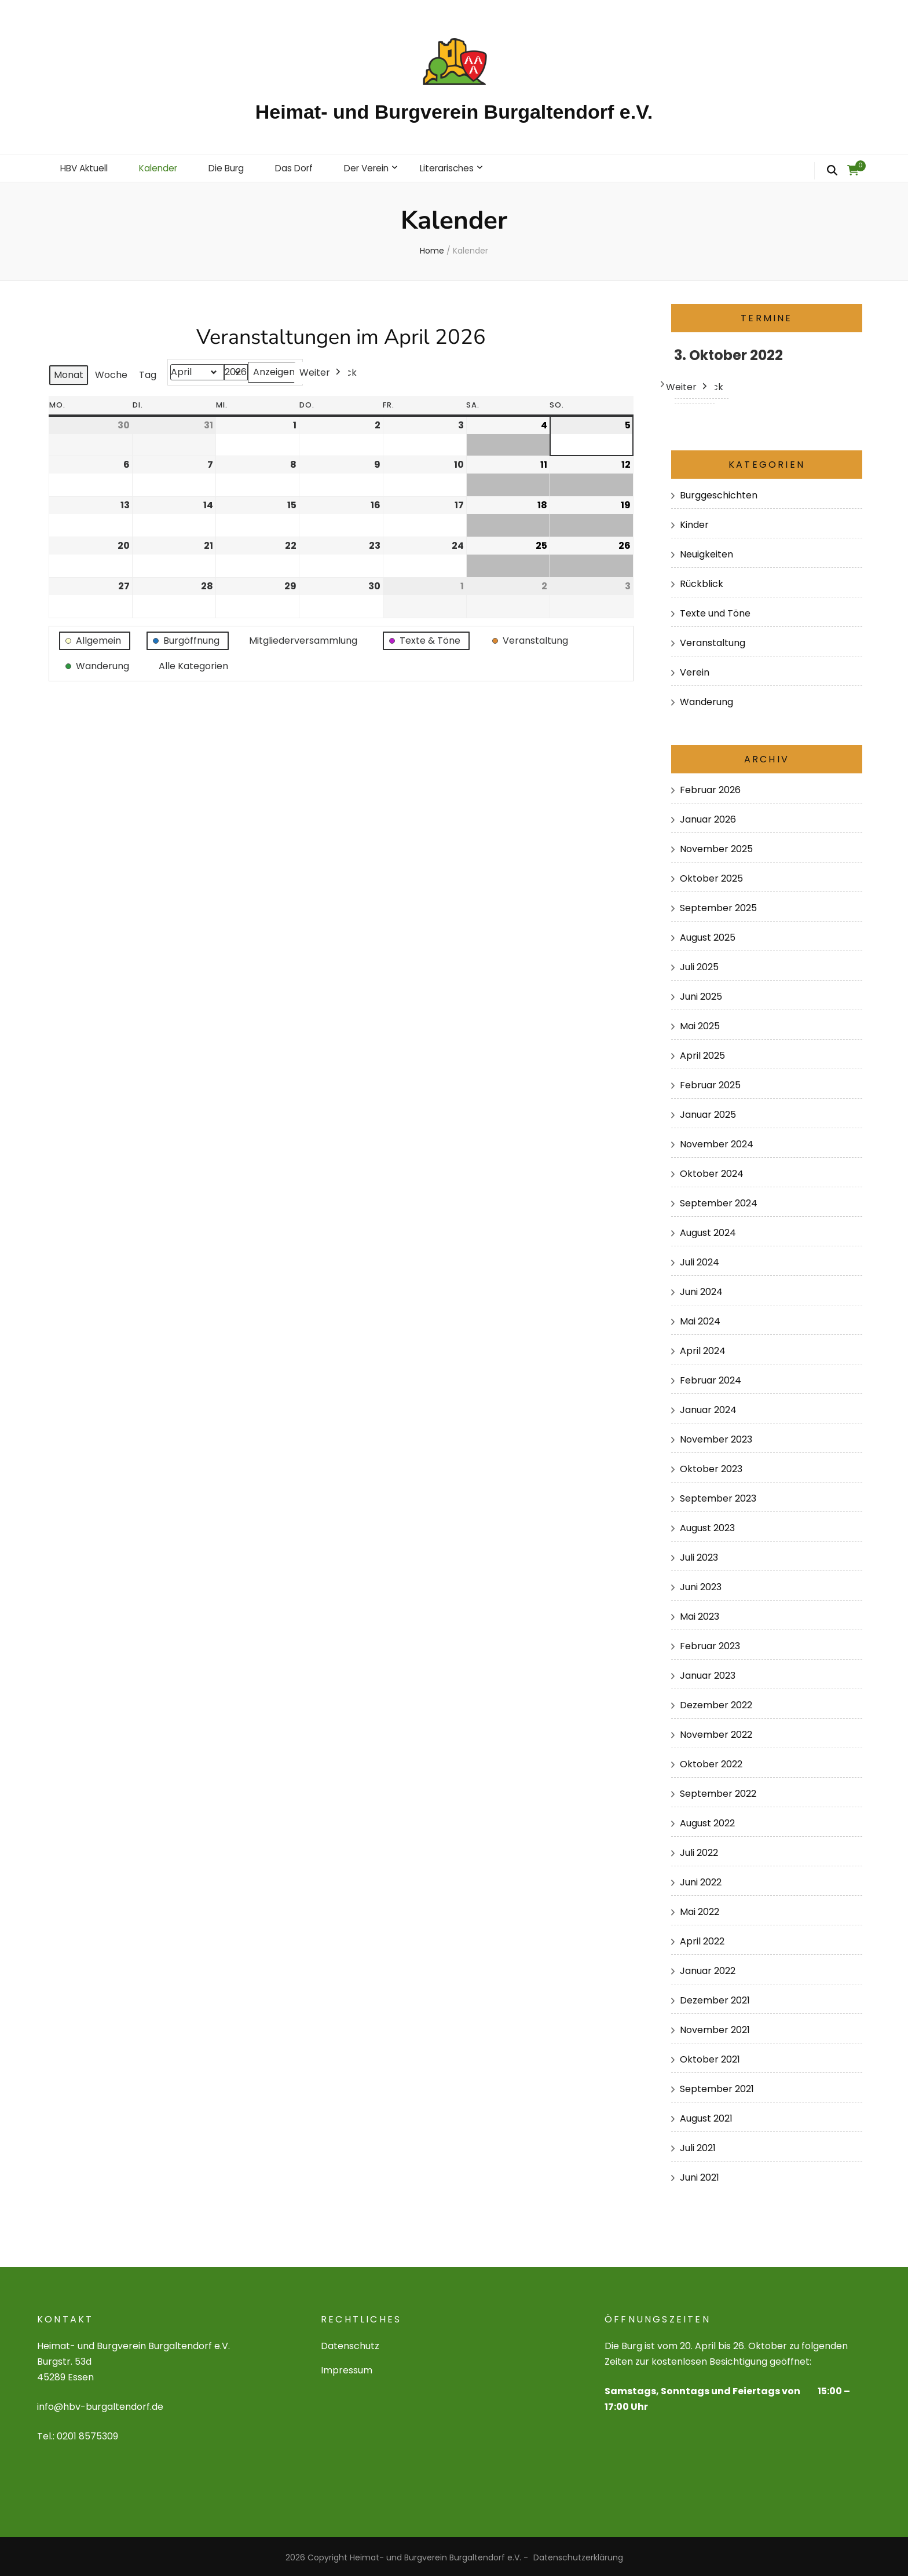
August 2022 (707, 1821)
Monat (68, 372)
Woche (111, 372)
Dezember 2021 (715, 1998)
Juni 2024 (701, 1289)
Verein (694, 670)
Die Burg (235, 167)
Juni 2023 (701, 1584)
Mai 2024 (700, 1319)
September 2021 (717, 2086)
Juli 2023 (699, 1555)
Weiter (321, 370)
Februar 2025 (710, 1082)
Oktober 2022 (711, 1761)
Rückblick (701, 581)
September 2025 (718, 905)
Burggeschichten (718, 493)
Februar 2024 (710, 1378)
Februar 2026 (710, 788)
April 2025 (702, 1053)
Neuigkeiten (706, 552)
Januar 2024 (708, 1407)
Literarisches (465, 167)
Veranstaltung (712, 640)
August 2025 (707, 935)
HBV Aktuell (86, 167)
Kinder (694, 522)
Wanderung (706, 699)
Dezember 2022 (716, 1702)
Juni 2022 (701, 1880)
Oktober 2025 (711, 876)
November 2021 (715, 2027)
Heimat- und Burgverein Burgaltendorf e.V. (454, 112)
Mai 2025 (700, 1023)
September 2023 (718, 1496)
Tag (147, 372)
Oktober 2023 (711, 1466)
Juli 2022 (699, 1850)
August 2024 (708, 1230)
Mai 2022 (699, 1909)
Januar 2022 (707, 1968)
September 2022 (718, 1791)
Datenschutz (350, 2343)
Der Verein (380, 167)
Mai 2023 (699, 1614)
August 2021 (706, 2116)
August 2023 (707, 1525)
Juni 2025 (701, 994)
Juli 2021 (698, 2145)
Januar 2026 (708, 817)
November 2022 (716, 1732)
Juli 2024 (699, 1260)
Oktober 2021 (710, 2057)
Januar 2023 (707, 1673)
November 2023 (716, 1437)
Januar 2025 (708, 1112)
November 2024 (716, 1141)
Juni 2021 (699, 2175)
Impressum (346, 2368)
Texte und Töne (715, 611)
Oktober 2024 (712, 1171)
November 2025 (716, 846)
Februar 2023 (710, 1643)
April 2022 (702, 1939)
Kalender (164, 167)
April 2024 (703, 1348)
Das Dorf (305, 167)
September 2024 (718, 1201)
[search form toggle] (832, 170)
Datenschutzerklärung (578, 2555)
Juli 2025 (699, 964)
